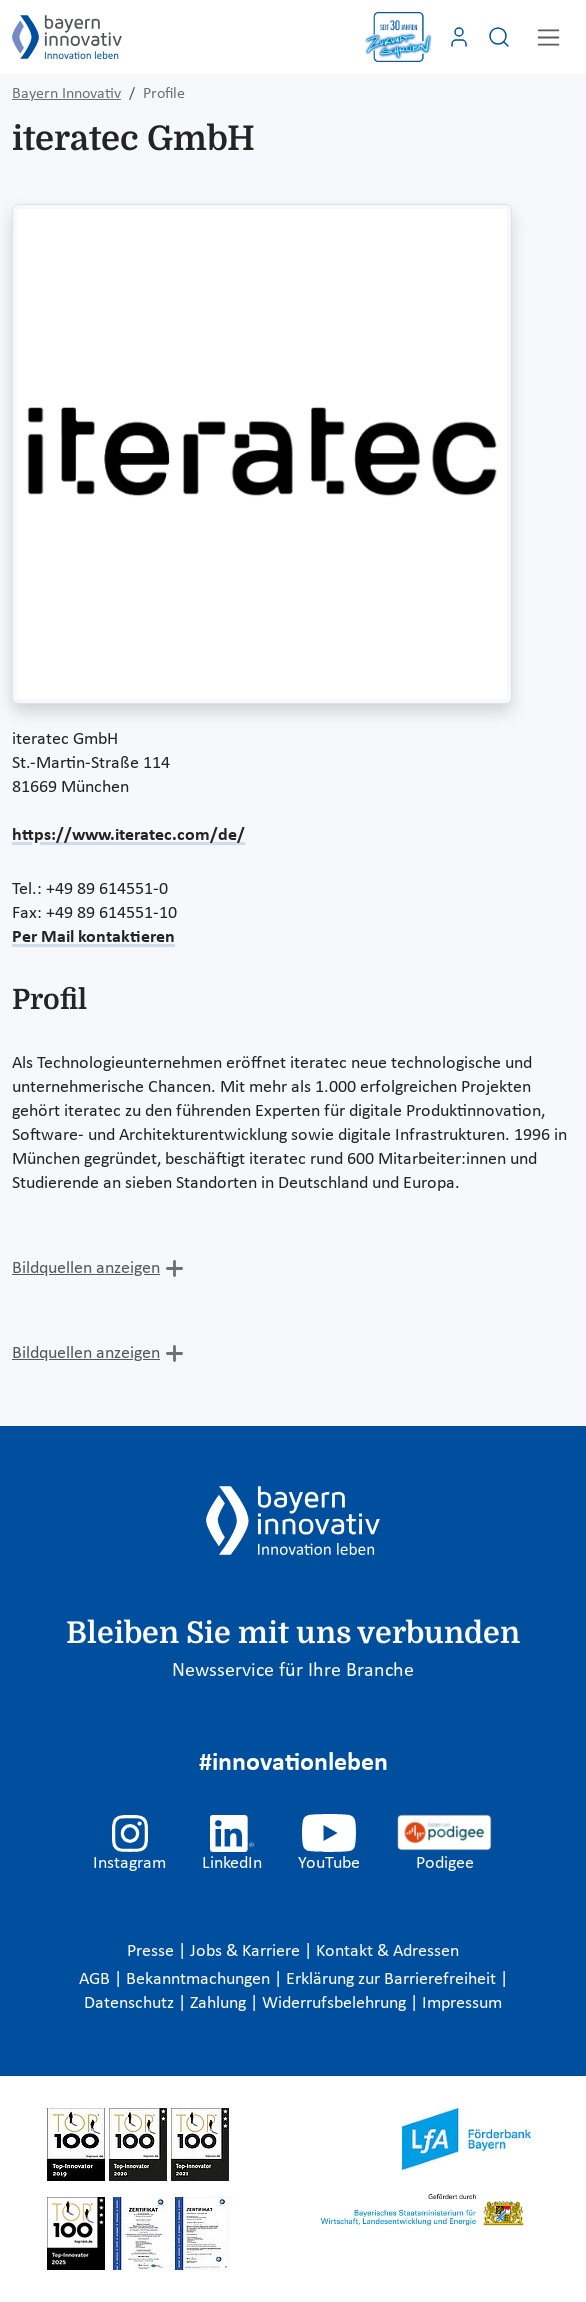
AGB (96, 1979)
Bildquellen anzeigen (86, 1268)
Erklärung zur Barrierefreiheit (393, 1979)
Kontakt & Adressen (387, 1951)
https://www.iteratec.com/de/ (128, 835)
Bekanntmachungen (200, 1979)
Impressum (462, 2003)
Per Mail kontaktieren (93, 937)
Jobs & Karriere (247, 1951)
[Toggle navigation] (548, 37)
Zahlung (220, 2003)
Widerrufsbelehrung (336, 2003)
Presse (152, 1951)
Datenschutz (131, 2003)
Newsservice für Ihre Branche (293, 1671)
